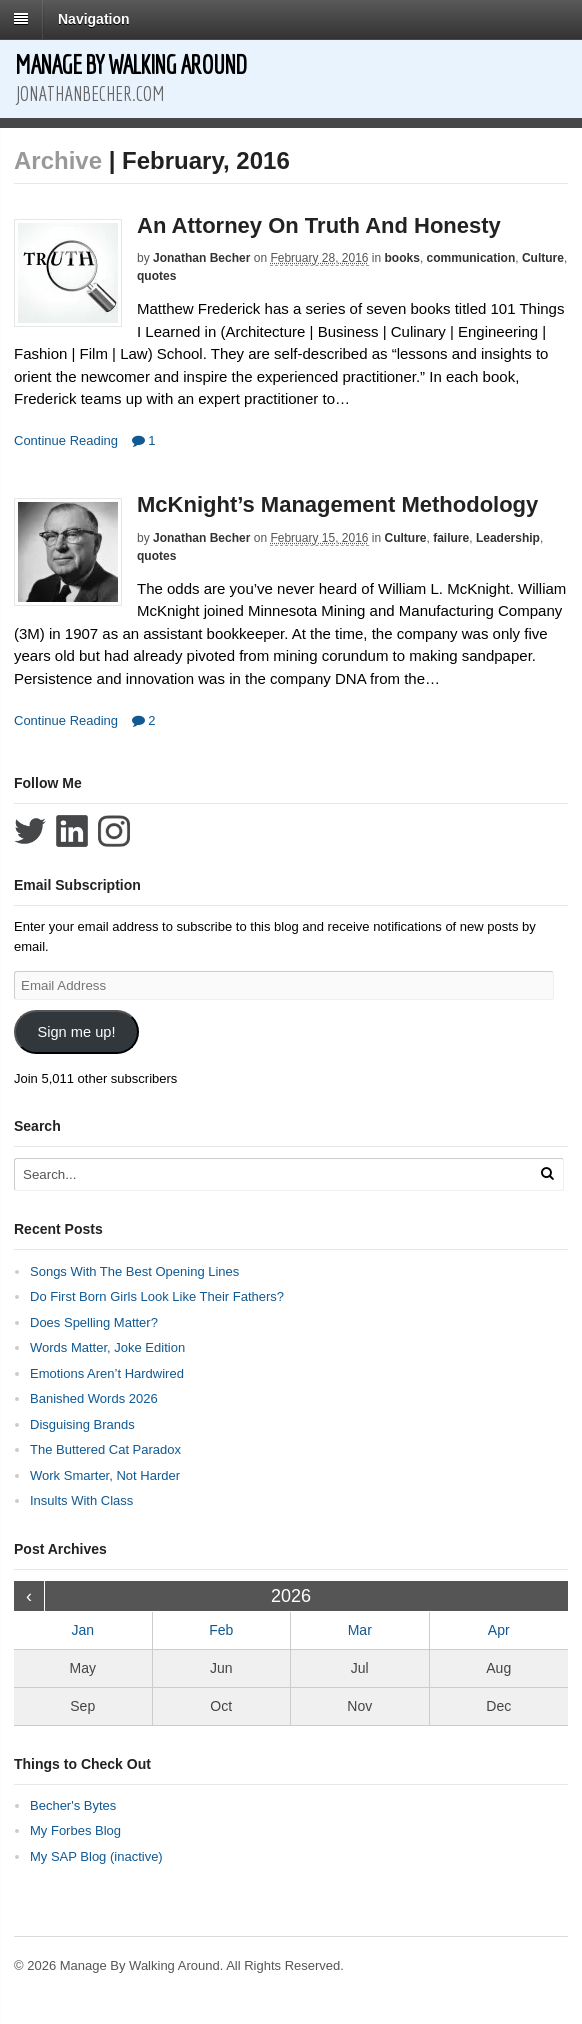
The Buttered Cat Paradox (105, 1449)
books (402, 258)
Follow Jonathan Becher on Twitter (30, 831)
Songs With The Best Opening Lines (134, 1271)
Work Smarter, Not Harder (105, 1475)
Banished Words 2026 (94, 1398)
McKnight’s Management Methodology (337, 504)
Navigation (94, 19)
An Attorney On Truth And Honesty (319, 225)
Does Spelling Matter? (94, 1322)
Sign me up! (76, 1032)
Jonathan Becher (201, 258)
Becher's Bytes (73, 1805)
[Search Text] (256, 1174)
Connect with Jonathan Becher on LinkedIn (72, 831)
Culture (543, 258)
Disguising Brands (82, 1424)
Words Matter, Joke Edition (107, 1347)
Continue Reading (66, 440)
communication (471, 258)
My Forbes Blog (75, 1830)
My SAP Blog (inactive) (96, 1856)
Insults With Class (81, 1500)
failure (451, 538)
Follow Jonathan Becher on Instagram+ (114, 831)
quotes (156, 276)
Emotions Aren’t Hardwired (107, 1373)
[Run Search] (547, 1173)
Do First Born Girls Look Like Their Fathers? (157, 1296)
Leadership (508, 538)
